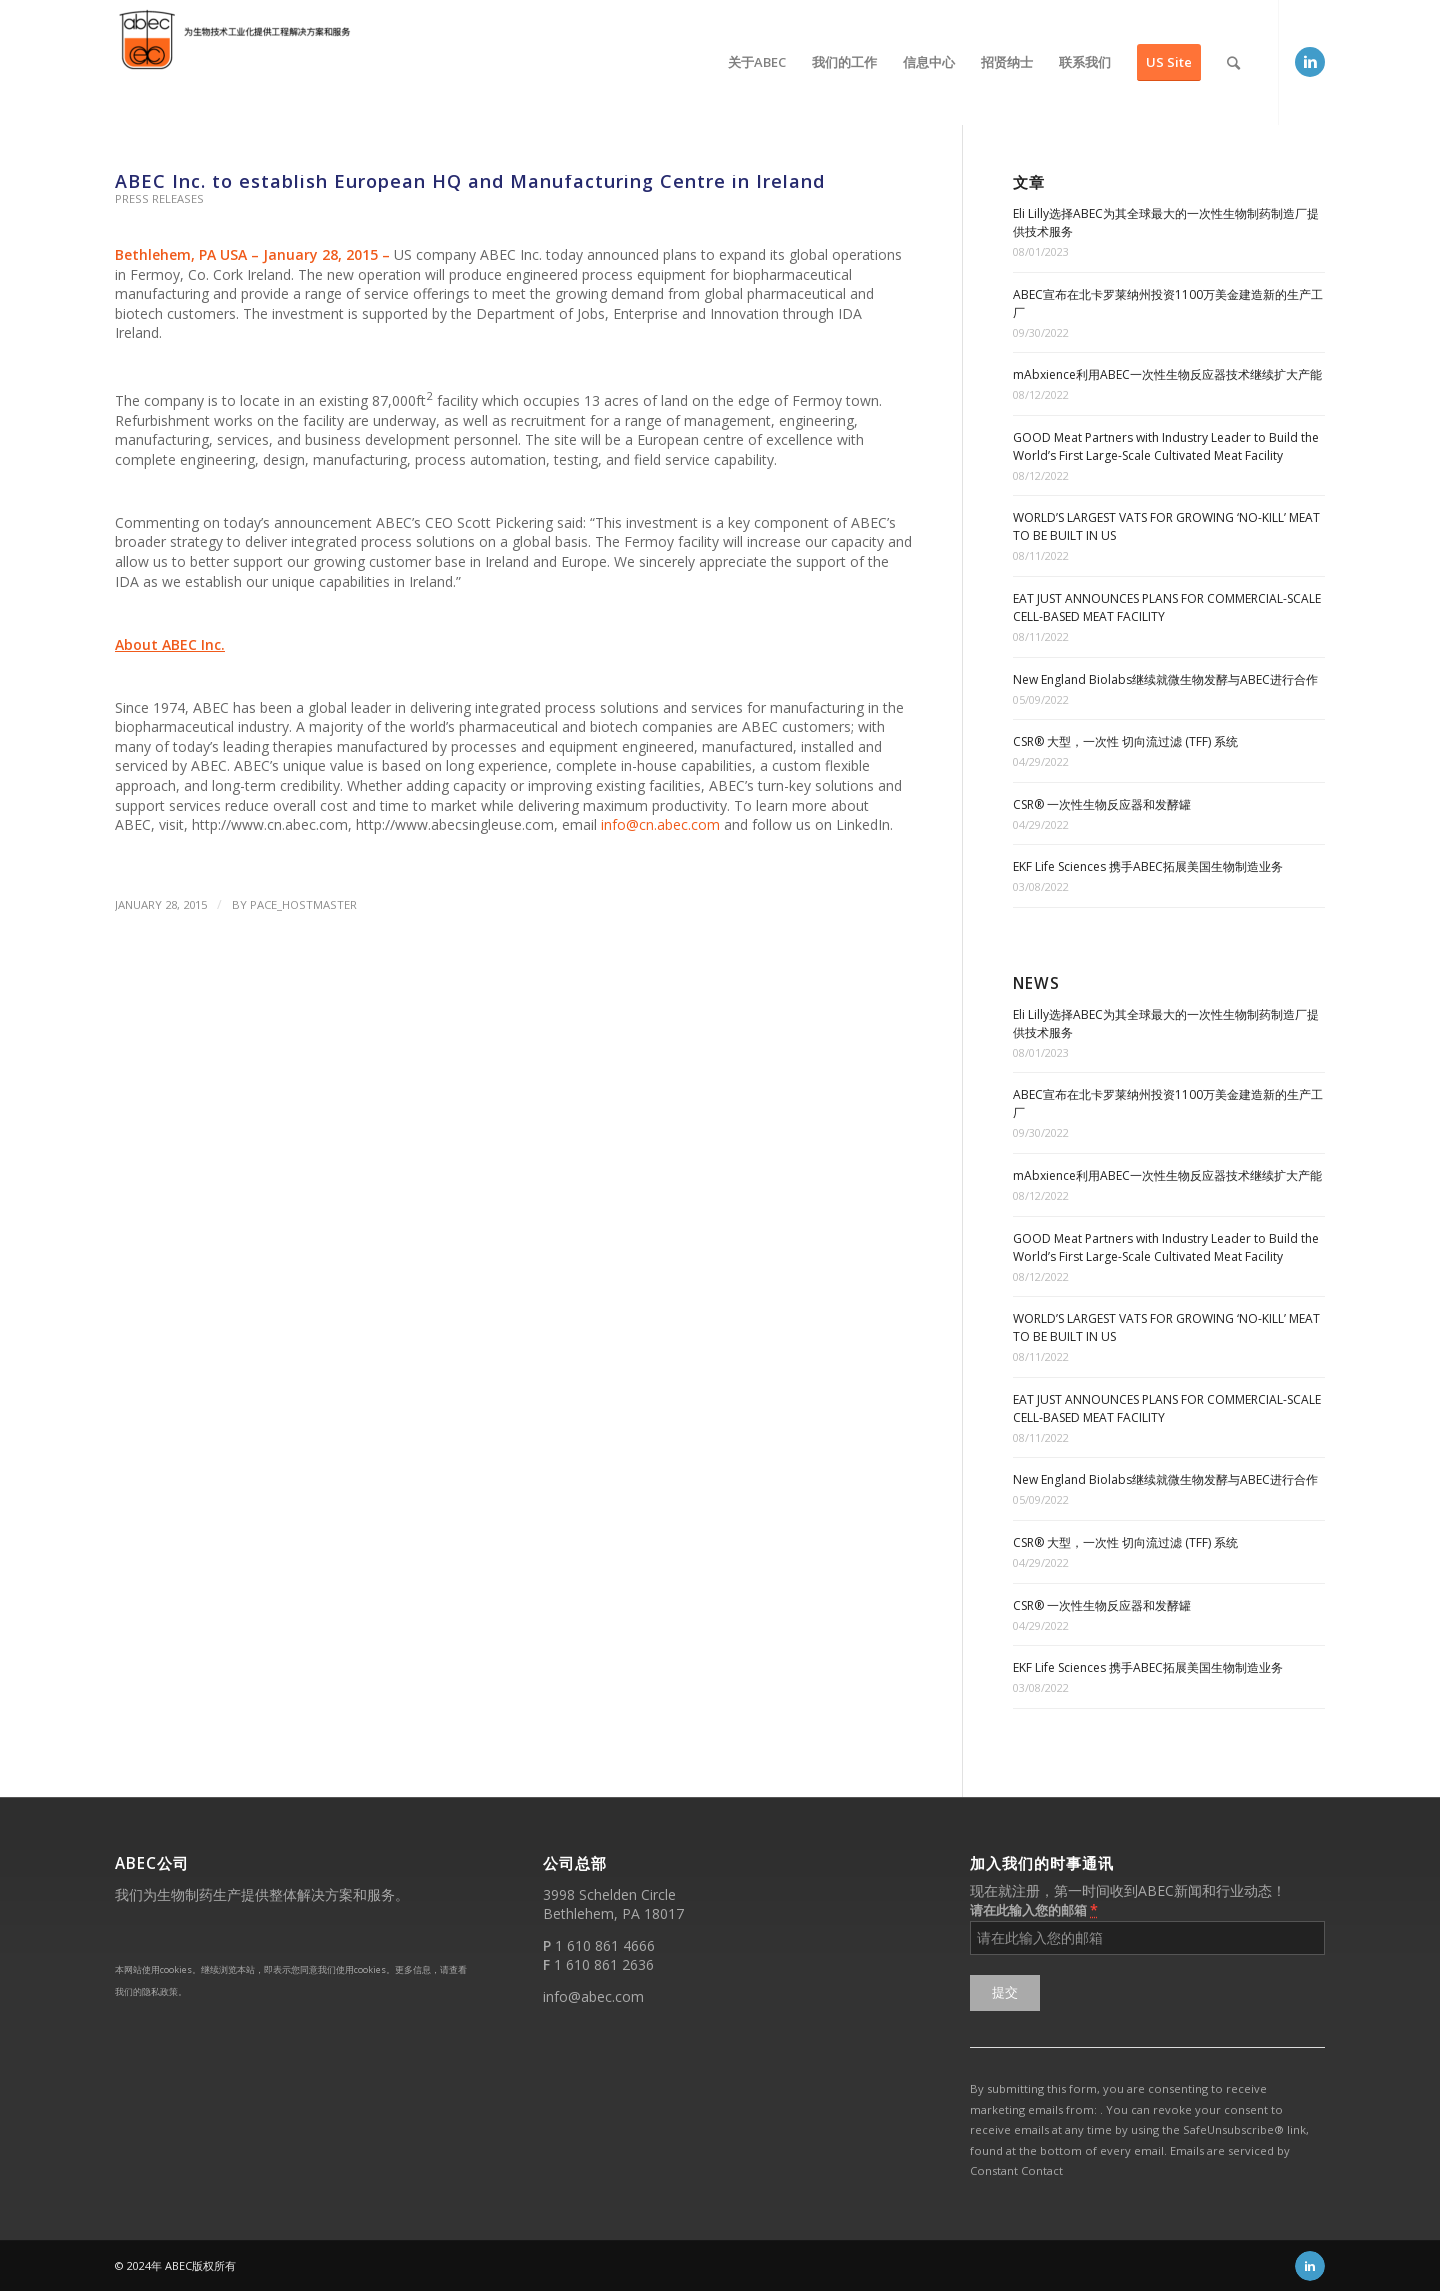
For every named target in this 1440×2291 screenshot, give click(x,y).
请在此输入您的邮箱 (1034, 1909)
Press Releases (159, 198)
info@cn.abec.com (660, 824)
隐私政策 (160, 1991)
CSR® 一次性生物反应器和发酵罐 (1102, 804)
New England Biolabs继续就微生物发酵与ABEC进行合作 (1165, 679)
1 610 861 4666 (605, 1945)
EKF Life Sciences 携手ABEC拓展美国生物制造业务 (1148, 866)
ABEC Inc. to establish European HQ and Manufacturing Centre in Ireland (470, 181)
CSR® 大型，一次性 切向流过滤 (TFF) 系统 (1125, 741)
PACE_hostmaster (303, 904)
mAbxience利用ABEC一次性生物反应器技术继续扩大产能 (1167, 374)
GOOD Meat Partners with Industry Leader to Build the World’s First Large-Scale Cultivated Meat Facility (1166, 446)
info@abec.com (593, 1996)
